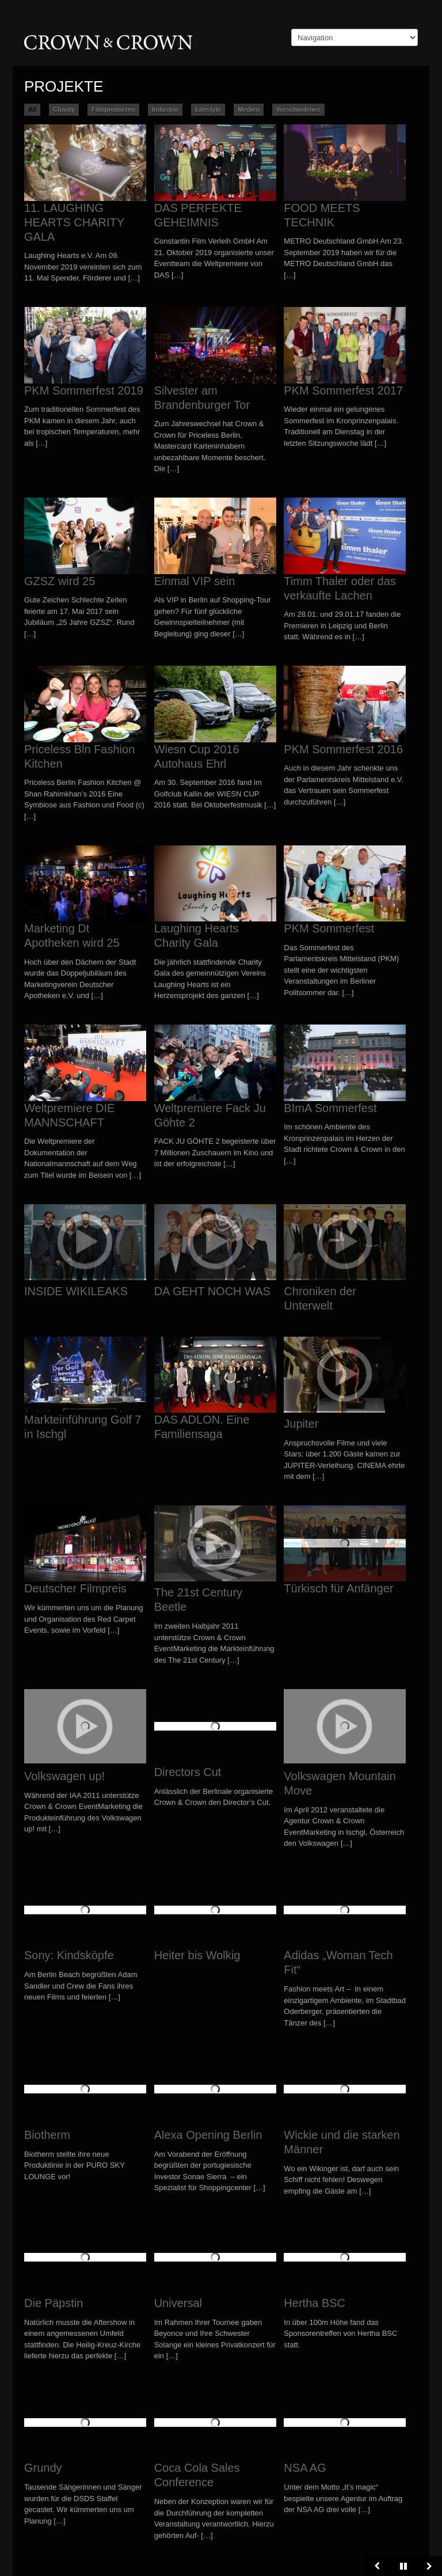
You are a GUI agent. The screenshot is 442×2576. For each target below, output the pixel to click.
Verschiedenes (298, 109)
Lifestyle (208, 109)
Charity (64, 109)
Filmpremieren (113, 109)
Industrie (165, 109)
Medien (249, 109)
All (32, 109)
